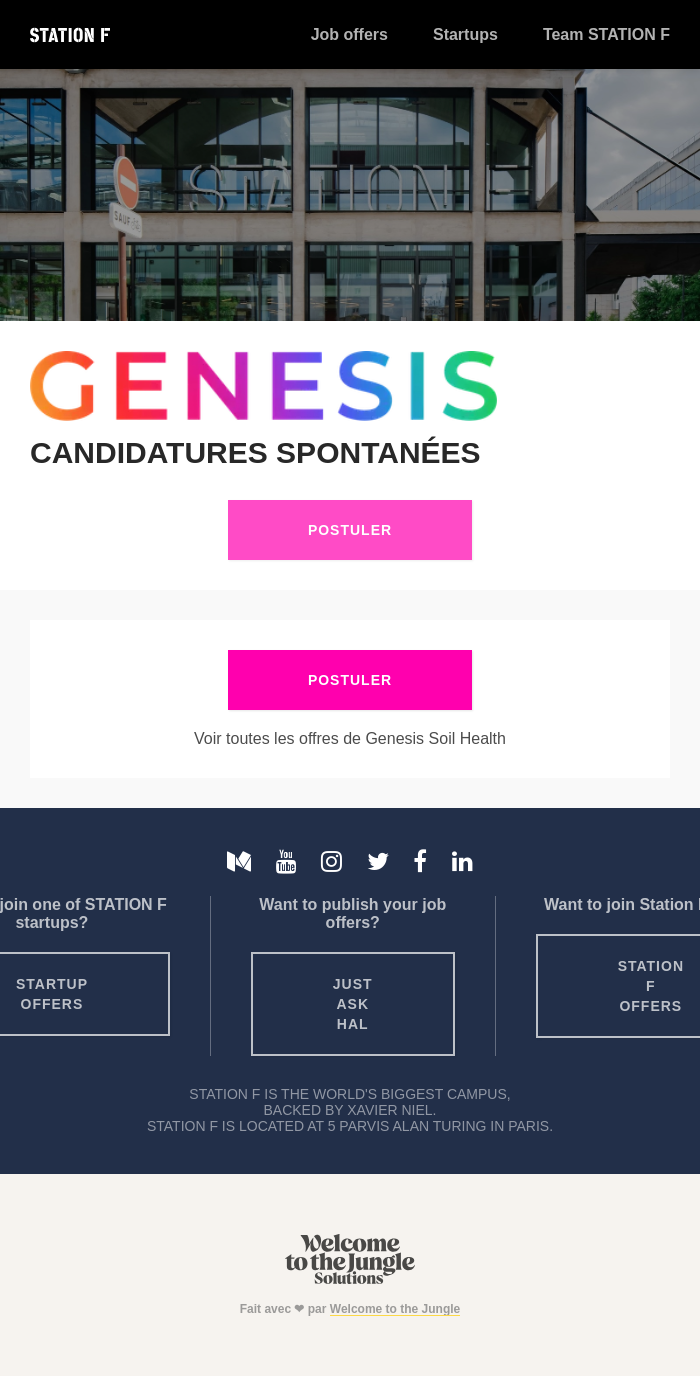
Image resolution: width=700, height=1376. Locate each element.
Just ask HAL (353, 1004)
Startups (465, 34)
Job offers (349, 34)
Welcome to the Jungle (395, 1309)
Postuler (350, 530)
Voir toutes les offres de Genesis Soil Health (350, 738)
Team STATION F (606, 34)
